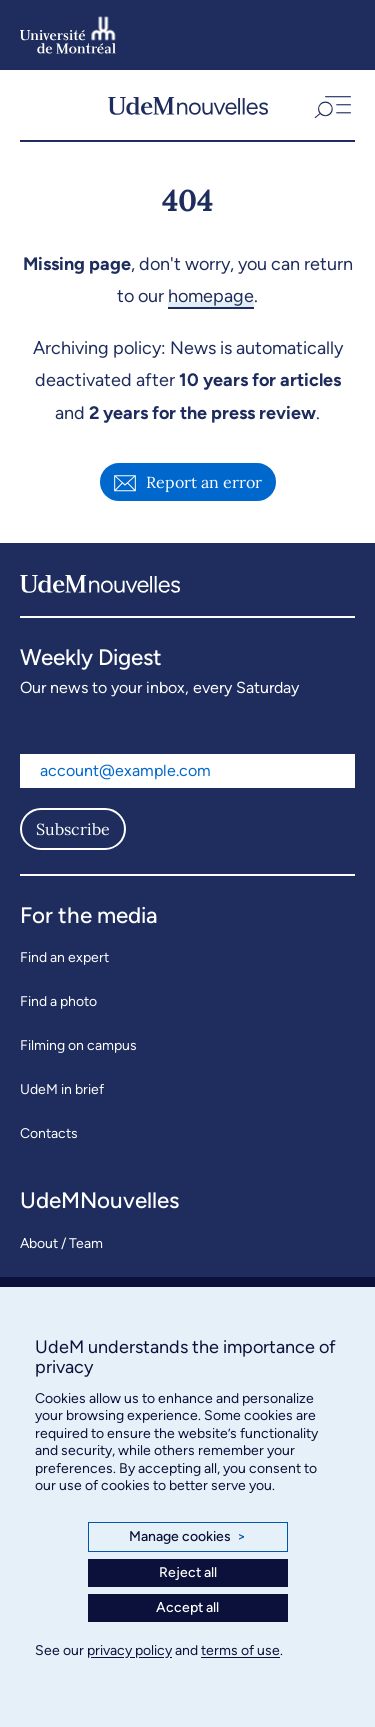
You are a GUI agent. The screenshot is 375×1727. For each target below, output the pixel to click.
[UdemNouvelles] (188, 105)
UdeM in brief (62, 1089)
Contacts (49, 1133)
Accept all (187, 1607)
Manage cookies (187, 1537)
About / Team (61, 1243)
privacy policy (129, 1650)
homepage (211, 296)
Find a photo (58, 1001)
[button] (331, 105)
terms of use (240, 1650)
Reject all (188, 1572)
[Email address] (187, 771)
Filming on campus (78, 1045)
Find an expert (64, 957)
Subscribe (73, 829)
